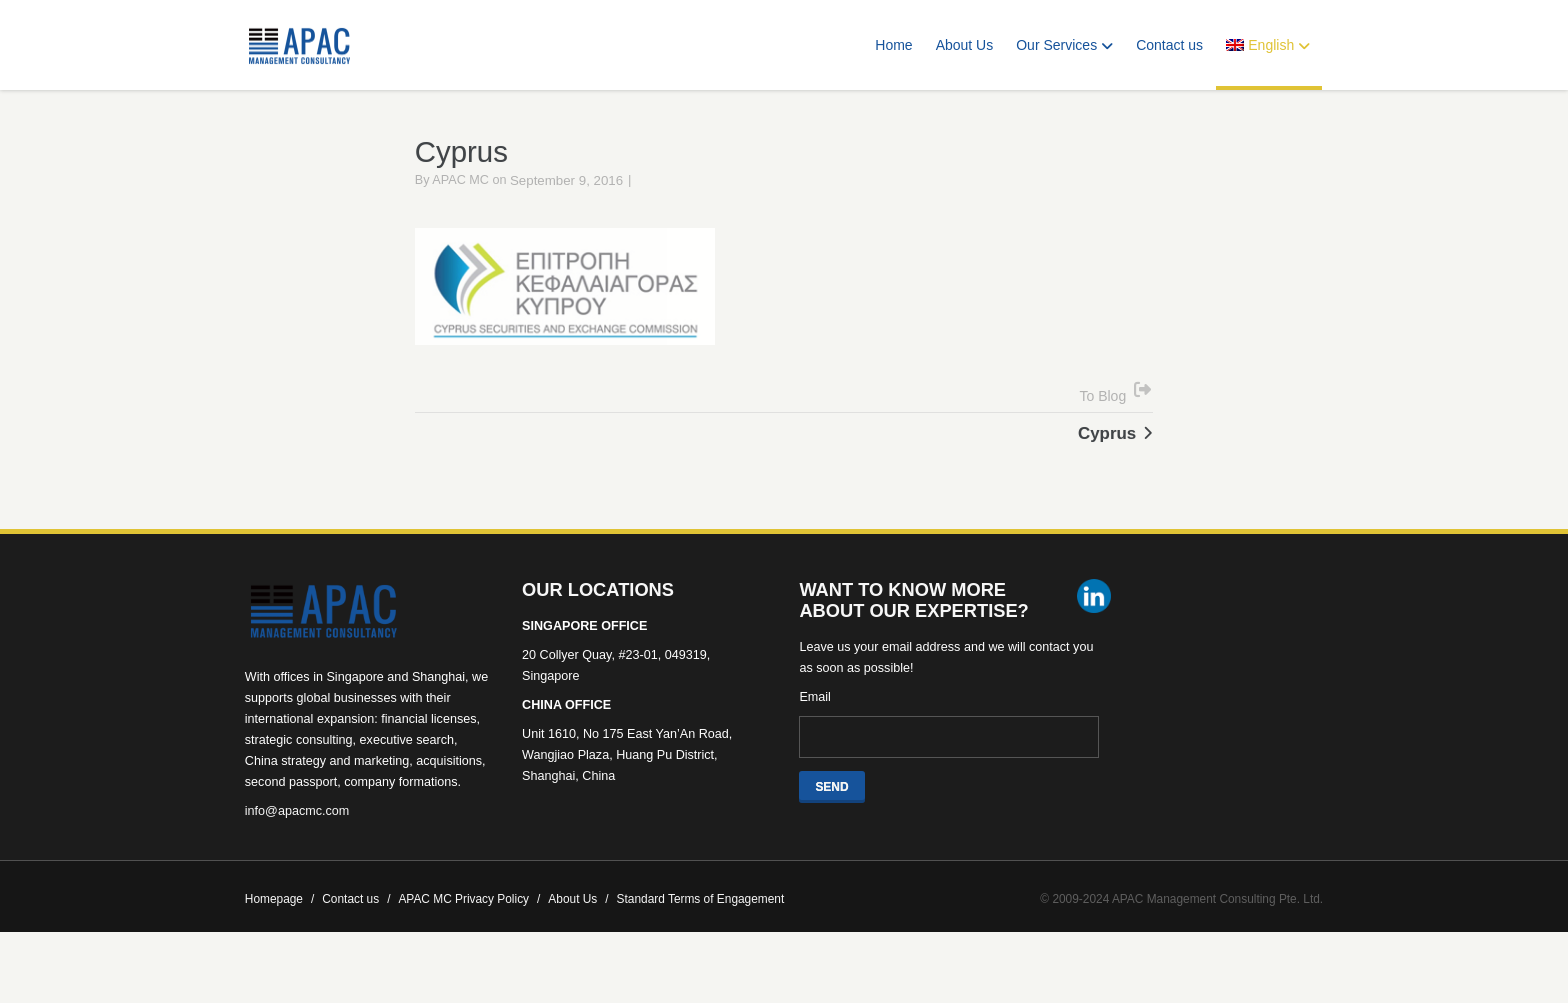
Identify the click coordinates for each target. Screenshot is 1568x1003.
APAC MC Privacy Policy (469, 925)
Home (893, 45)
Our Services (1064, 45)
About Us (965, 45)
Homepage (279, 925)
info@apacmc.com (297, 837)
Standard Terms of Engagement (701, 925)
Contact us (1169, 45)
